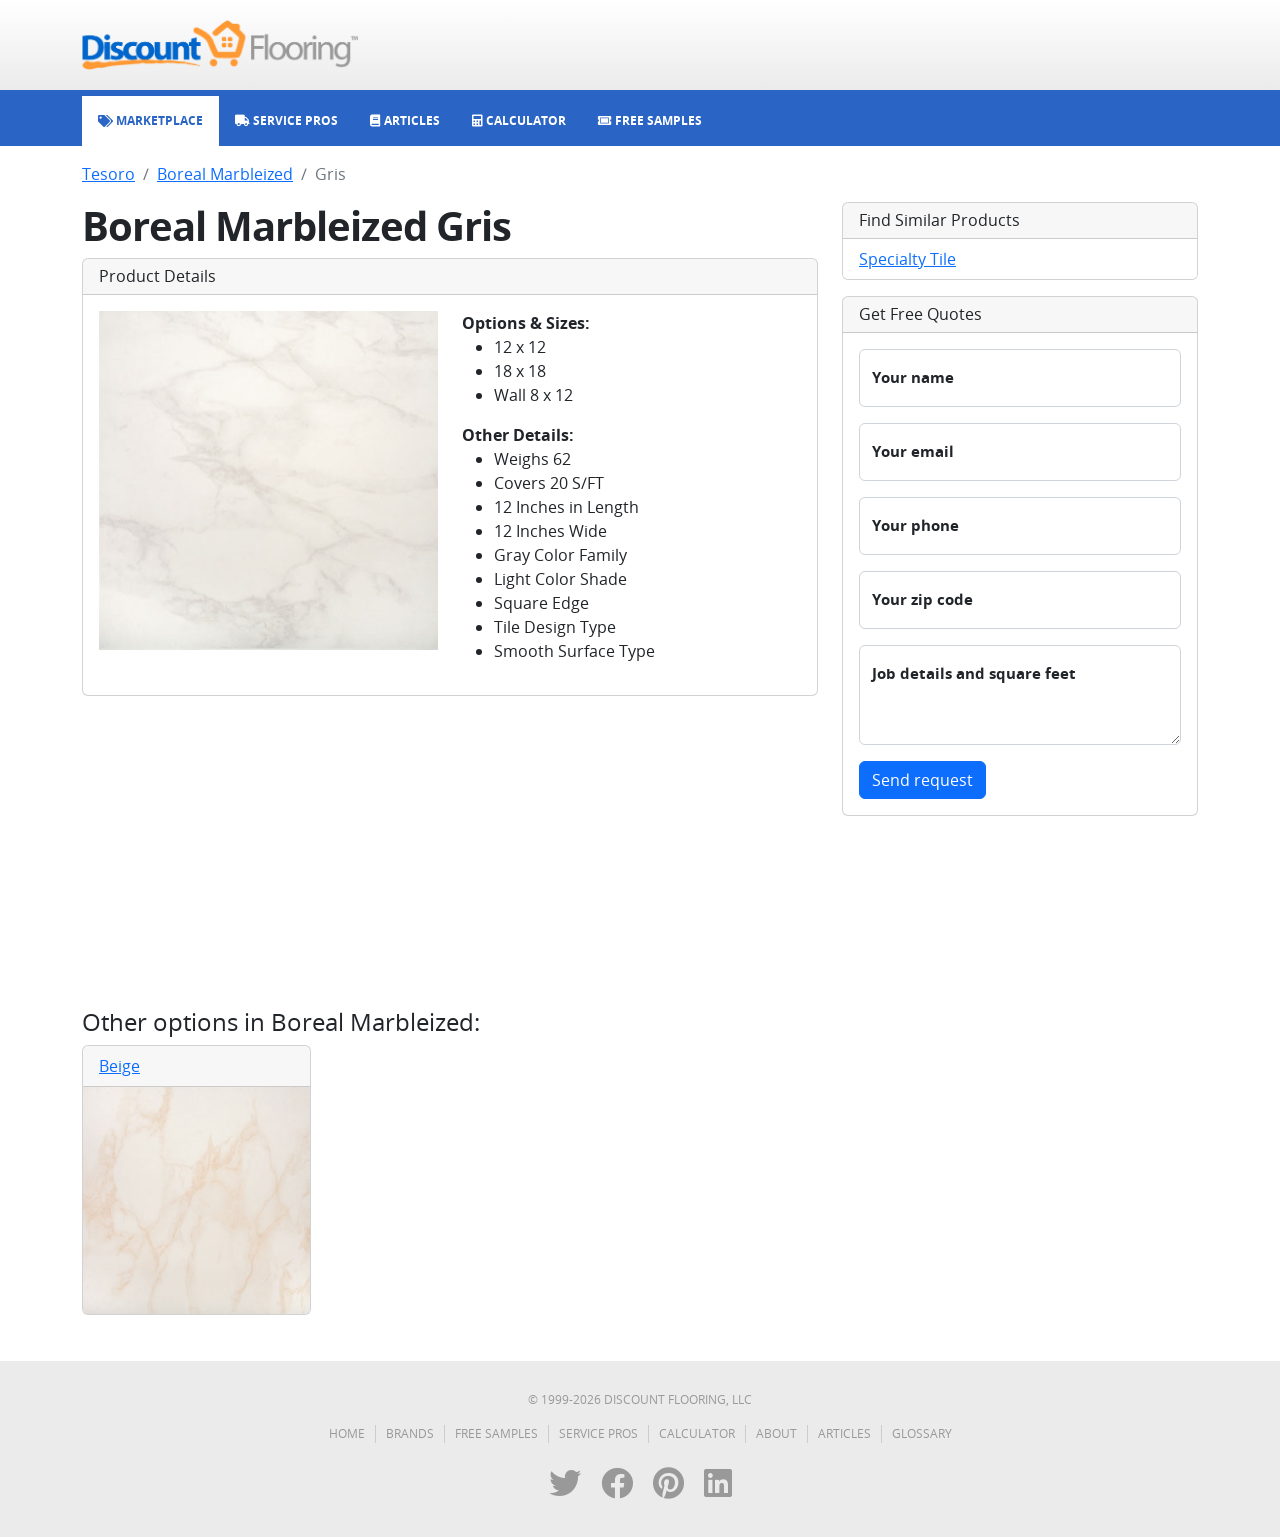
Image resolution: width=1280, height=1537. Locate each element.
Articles (844, 1433)
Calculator (697, 1433)
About (776, 1433)
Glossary (922, 1433)
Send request (922, 780)
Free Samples (496, 1433)
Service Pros (598, 1433)
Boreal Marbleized (225, 174)
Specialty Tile (907, 259)
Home (347, 1433)
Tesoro (108, 174)
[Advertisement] (450, 852)
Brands (410, 1433)
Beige (119, 1066)
